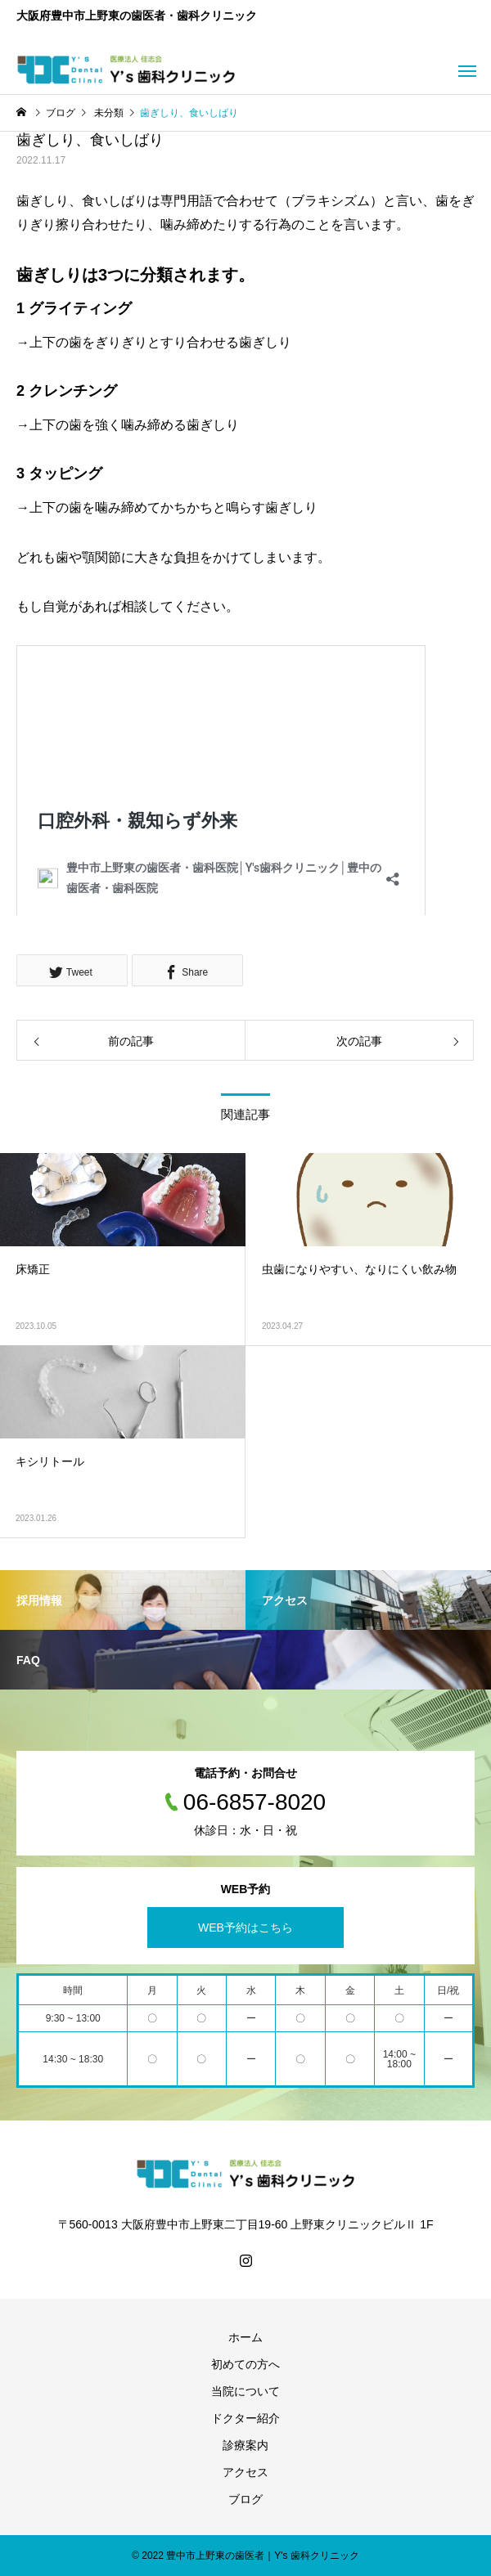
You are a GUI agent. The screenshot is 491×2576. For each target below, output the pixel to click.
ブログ (245, 2499)
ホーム (245, 2337)
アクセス (245, 2472)
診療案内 (245, 2445)
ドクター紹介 (245, 2418)
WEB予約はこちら (245, 1927)
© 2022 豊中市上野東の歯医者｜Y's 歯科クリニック (245, 2555)
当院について (245, 2391)
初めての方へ (245, 2364)
